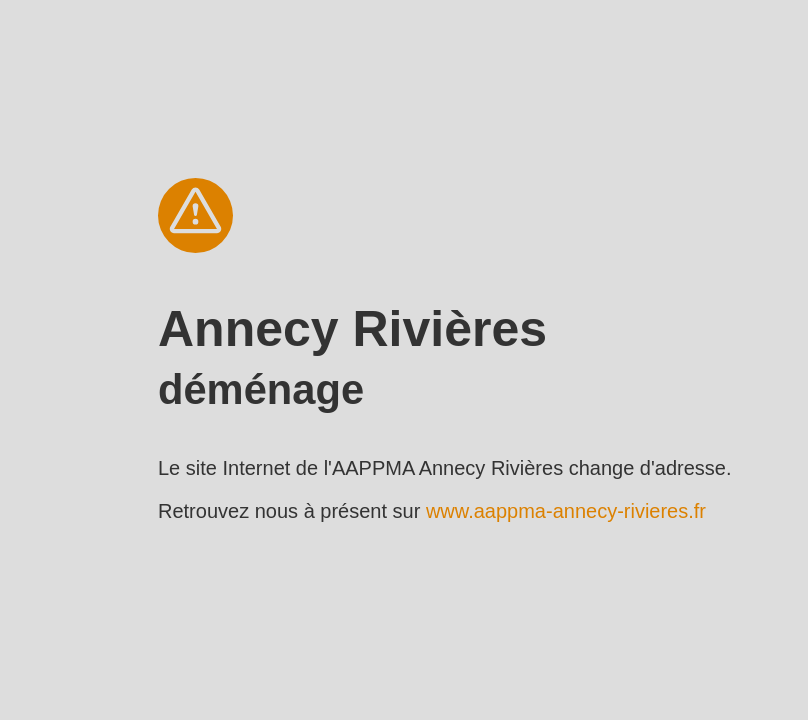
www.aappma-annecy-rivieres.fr (566, 511)
